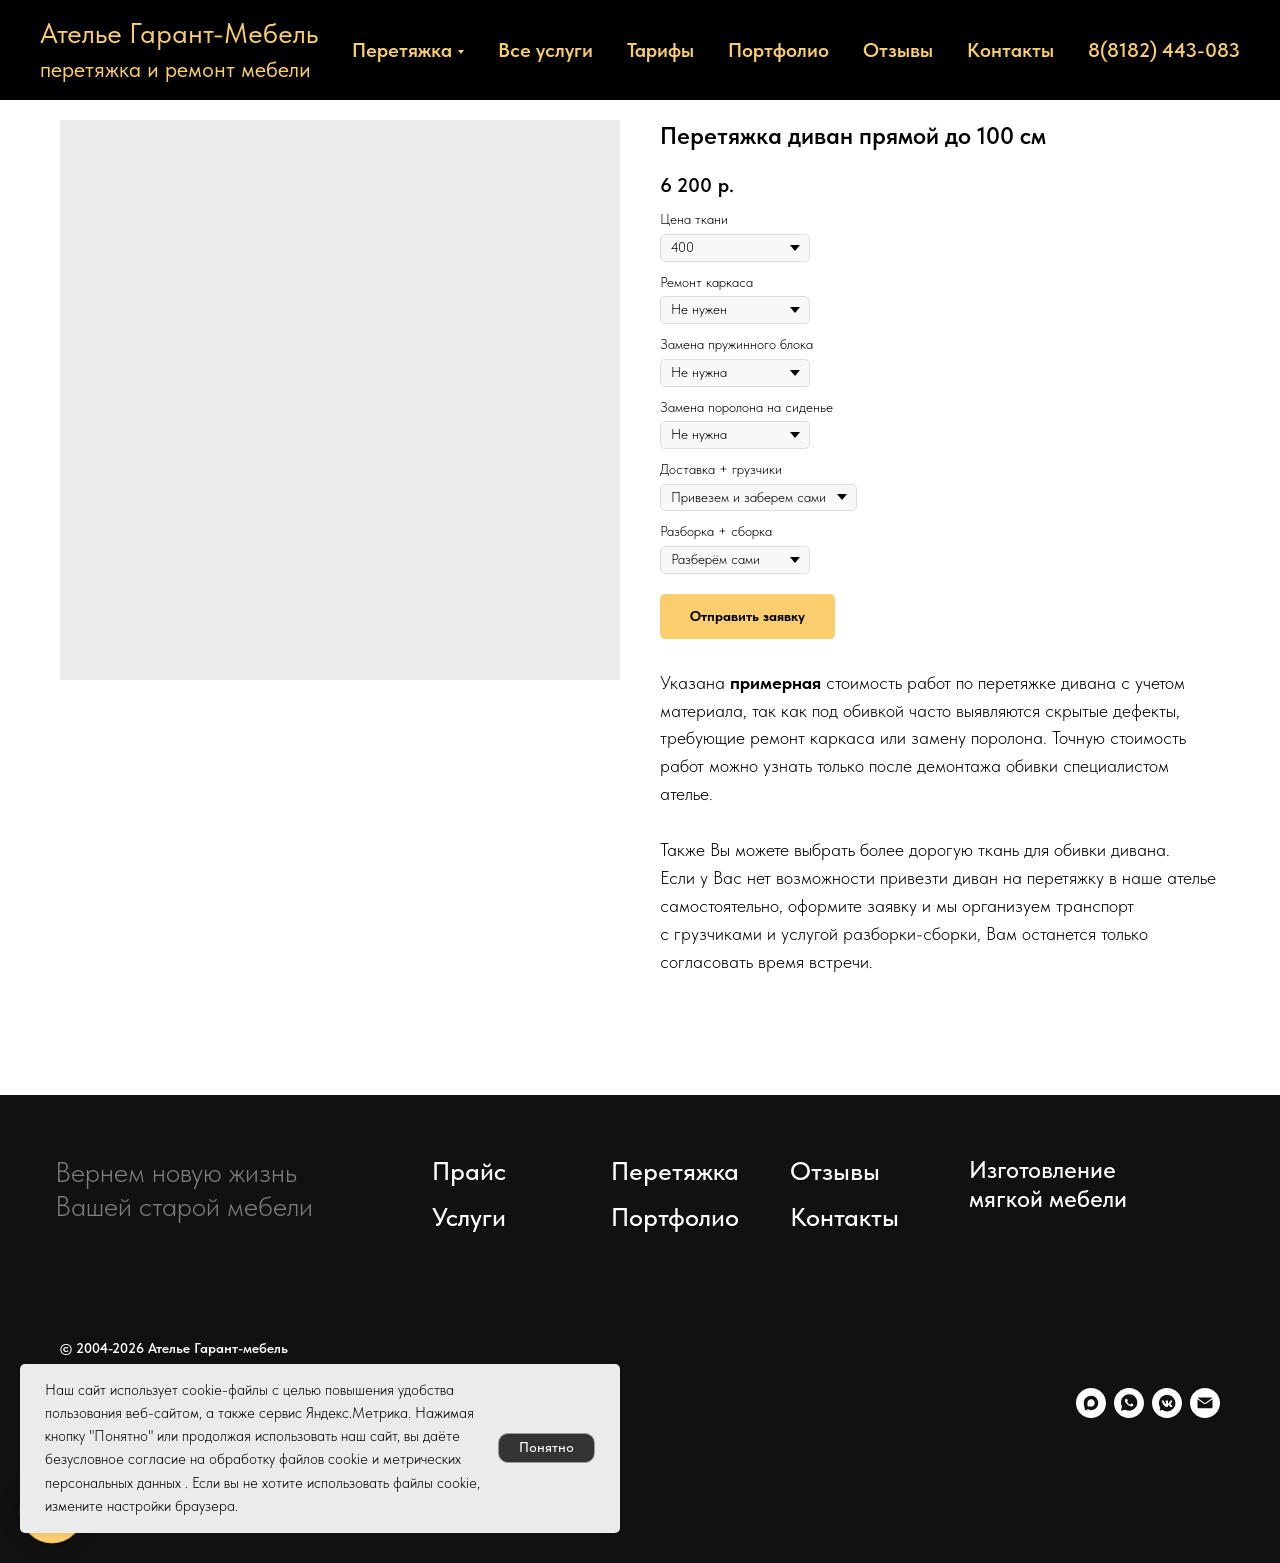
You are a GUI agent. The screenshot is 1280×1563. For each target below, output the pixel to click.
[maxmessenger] (1091, 1403)
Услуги (469, 1216)
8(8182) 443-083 (1164, 50)
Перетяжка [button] (402, 50)
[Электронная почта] (1205, 1403)
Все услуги (545, 50)
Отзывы (898, 50)
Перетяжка (675, 1170)
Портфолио (778, 50)
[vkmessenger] (1167, 1403)
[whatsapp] (1129, 1403)
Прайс (469, 1170)
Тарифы (660, 50)
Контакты (1010, 50)
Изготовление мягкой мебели (1048, 1184)
